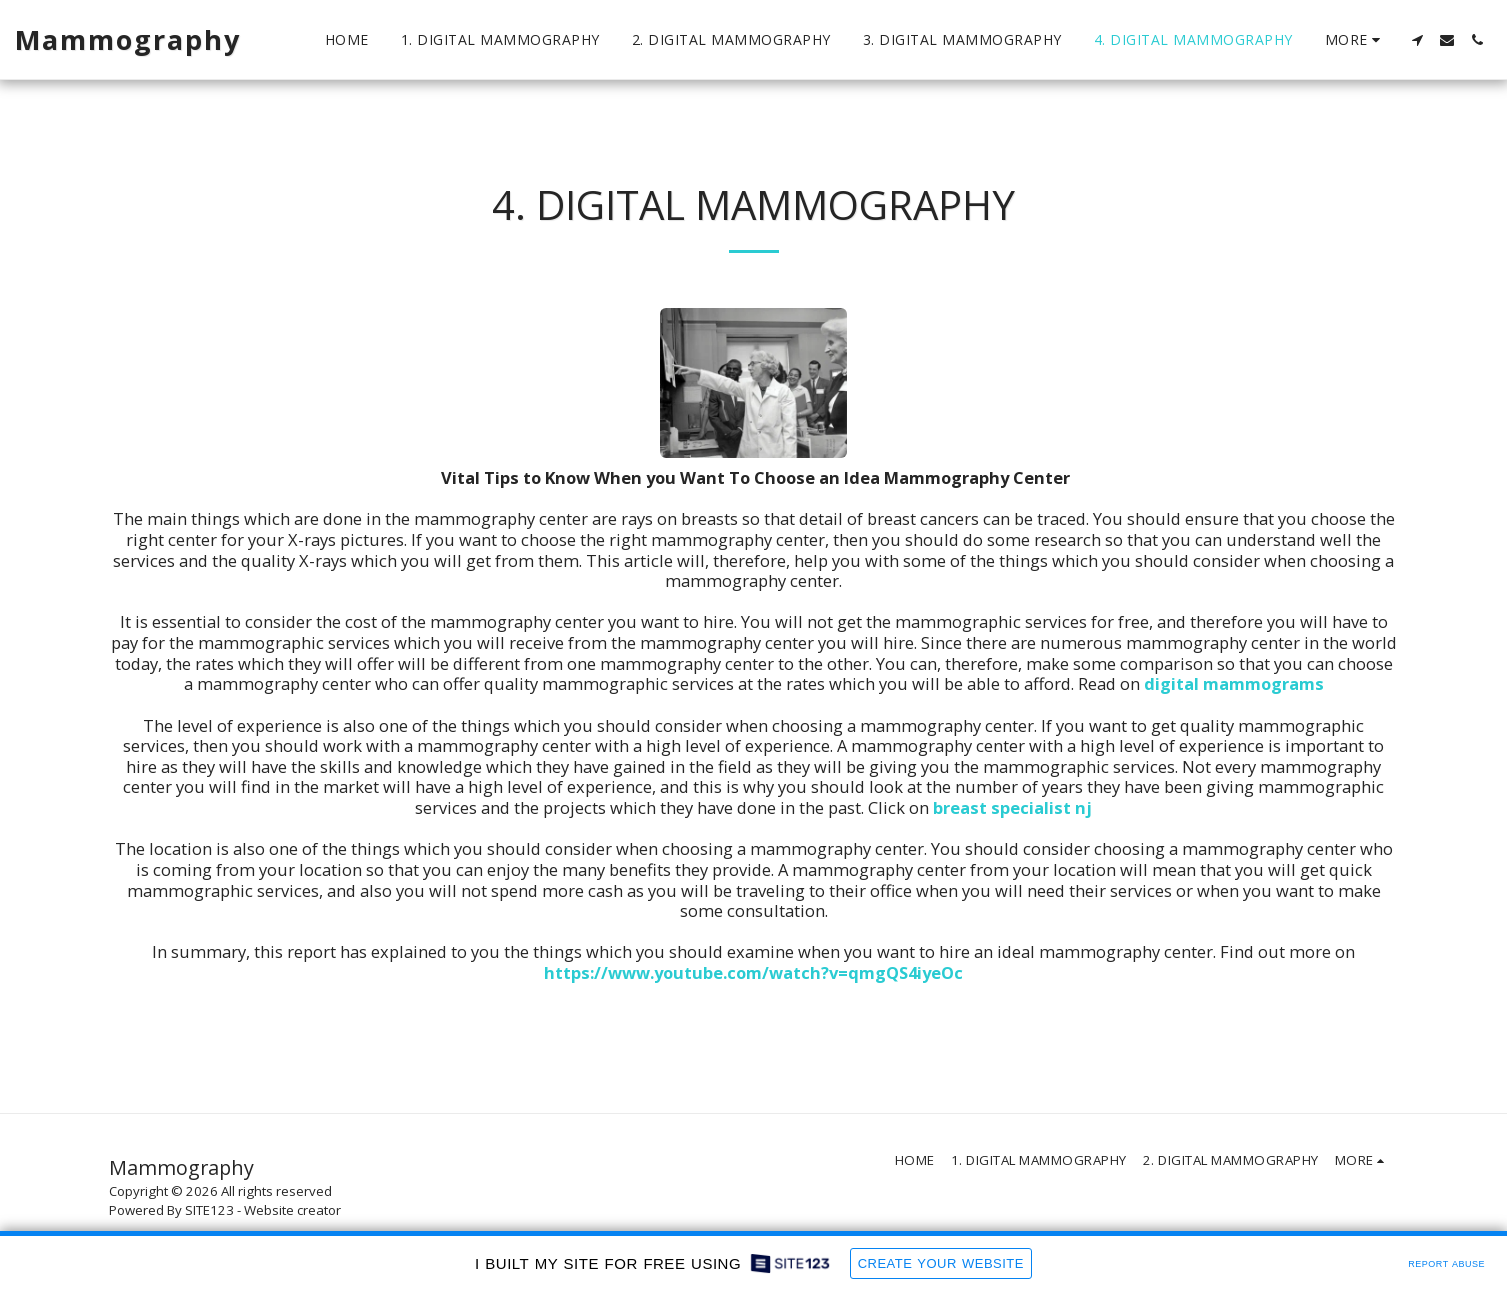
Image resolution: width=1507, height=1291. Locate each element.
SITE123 (209, 1210)
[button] (1417, 40)
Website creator (292, 1210)
